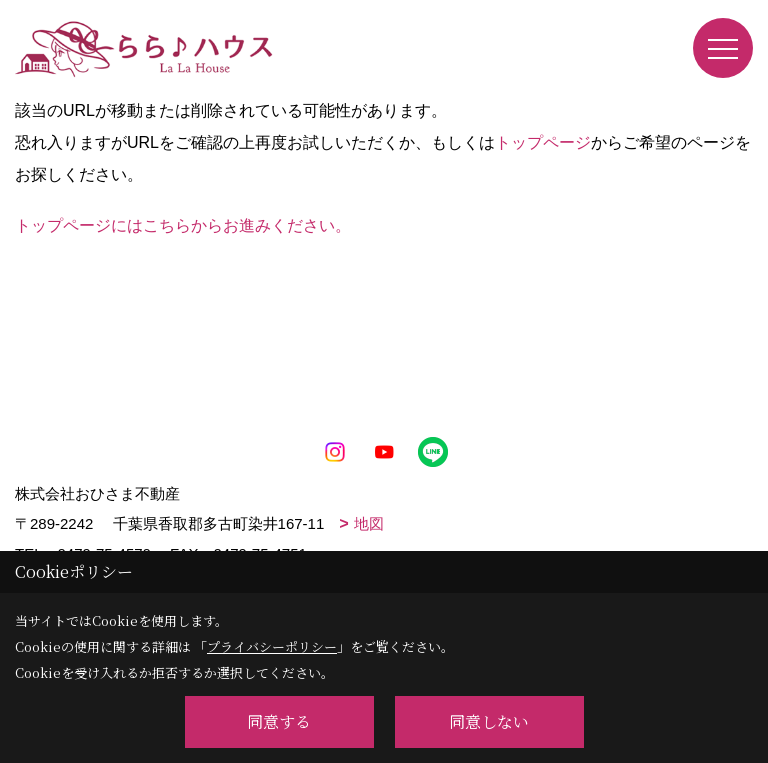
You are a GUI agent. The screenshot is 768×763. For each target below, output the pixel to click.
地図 (369, 523)
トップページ (543, 142)
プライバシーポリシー (272, 646)
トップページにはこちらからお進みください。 (183, 225)
